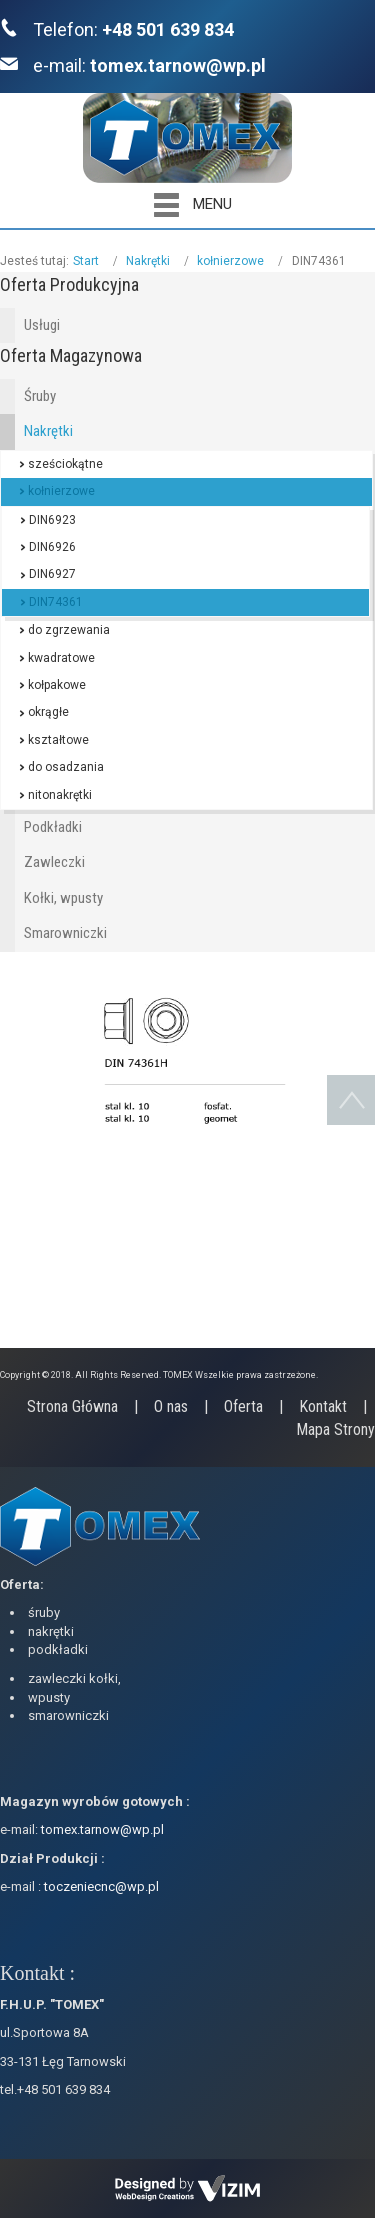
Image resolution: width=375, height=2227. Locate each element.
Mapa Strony (335, 1429)
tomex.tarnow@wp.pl (178, 65)
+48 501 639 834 (168, 29)
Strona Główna (72, 1406)
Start (86, 261)
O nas (171, 1406)
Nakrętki (148, 261)
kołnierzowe (230, 261)
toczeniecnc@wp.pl (101, 1886)
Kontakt (323, 1406)
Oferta (243, 1406)
